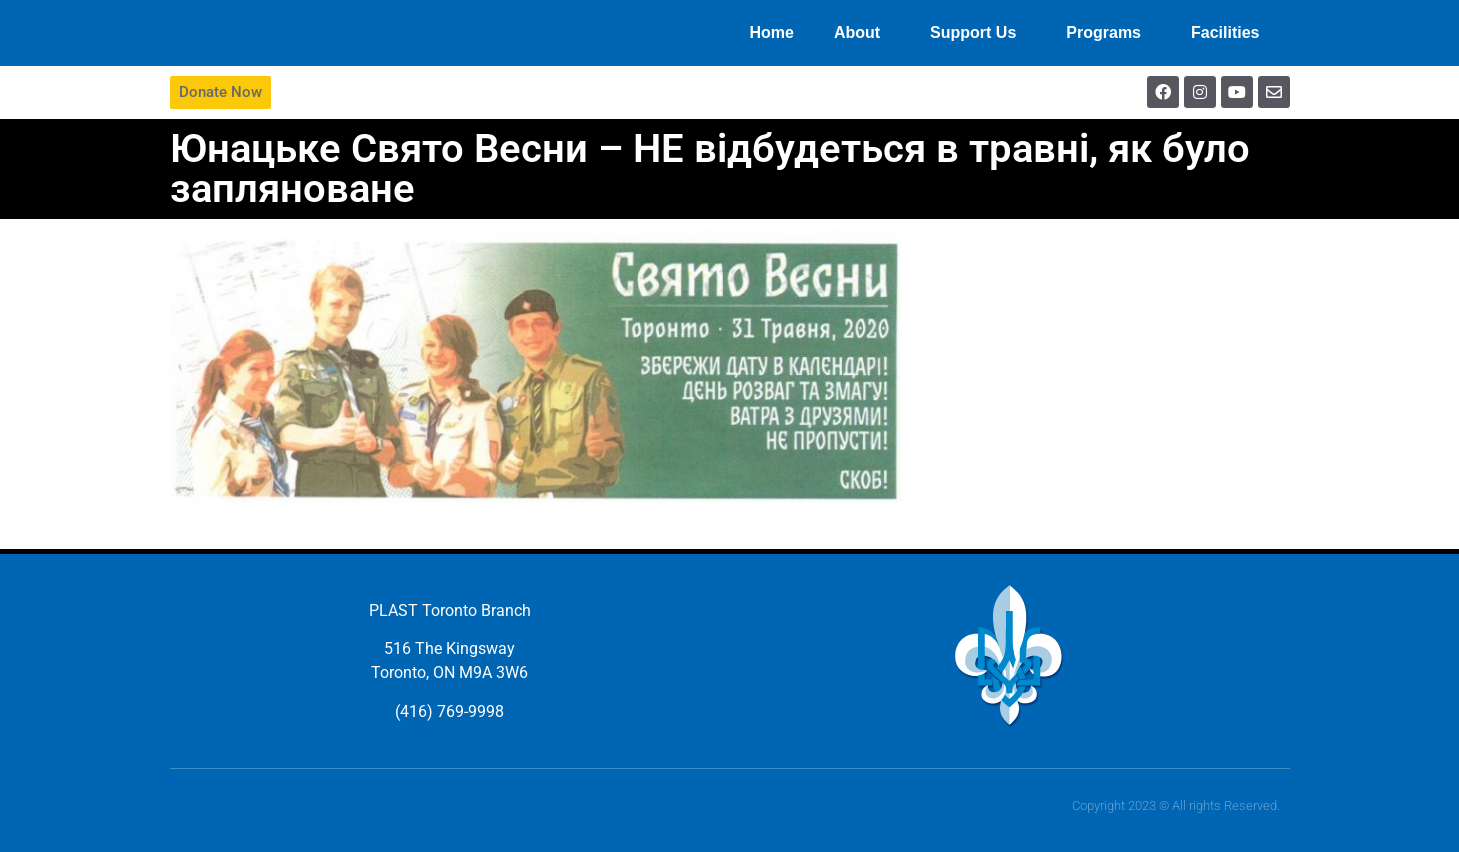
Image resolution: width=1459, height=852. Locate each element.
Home (771, 32)
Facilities (1230, 33)
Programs (1108, 33)
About (862, 33)
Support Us (978, 33)
